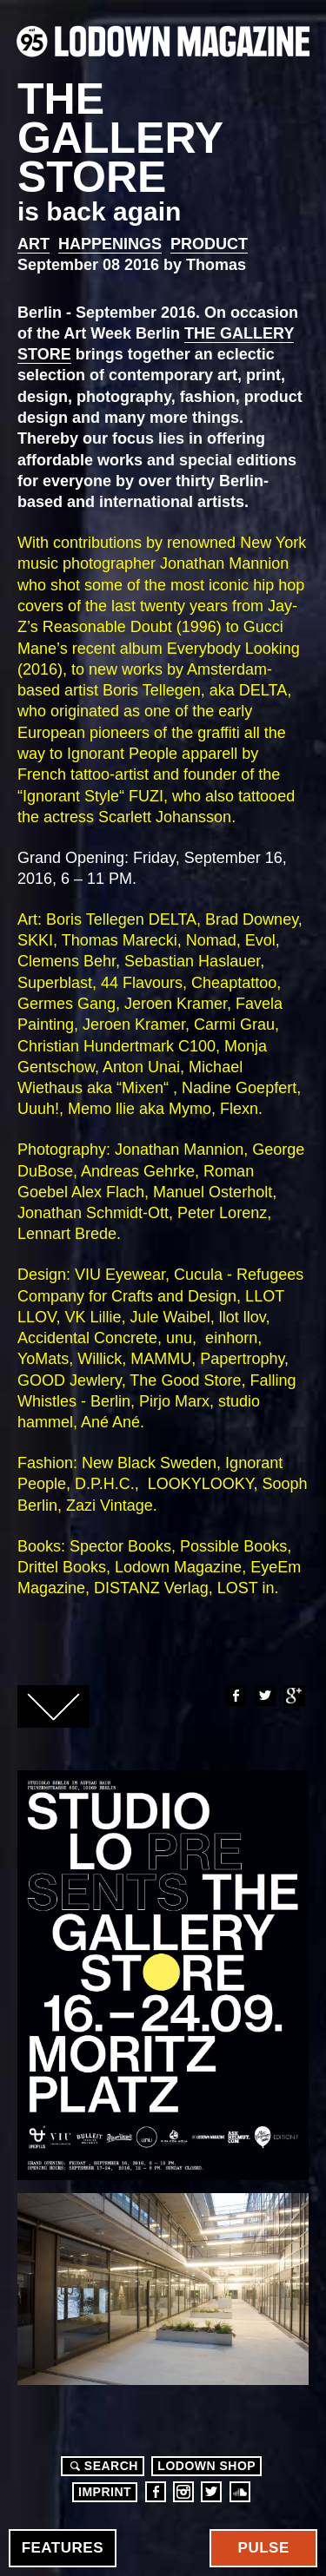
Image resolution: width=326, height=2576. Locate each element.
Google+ (293, 1695)
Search (101, 2465)
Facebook (234, 1695)
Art (33, 244)
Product (209, 244)
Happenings (110, 244)
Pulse (263, 2548)
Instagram (183, 2491)
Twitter (264, 1695)
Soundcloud (240, 2491)
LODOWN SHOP (206, 2466)
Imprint (104, 2492)
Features (62, 2548)
